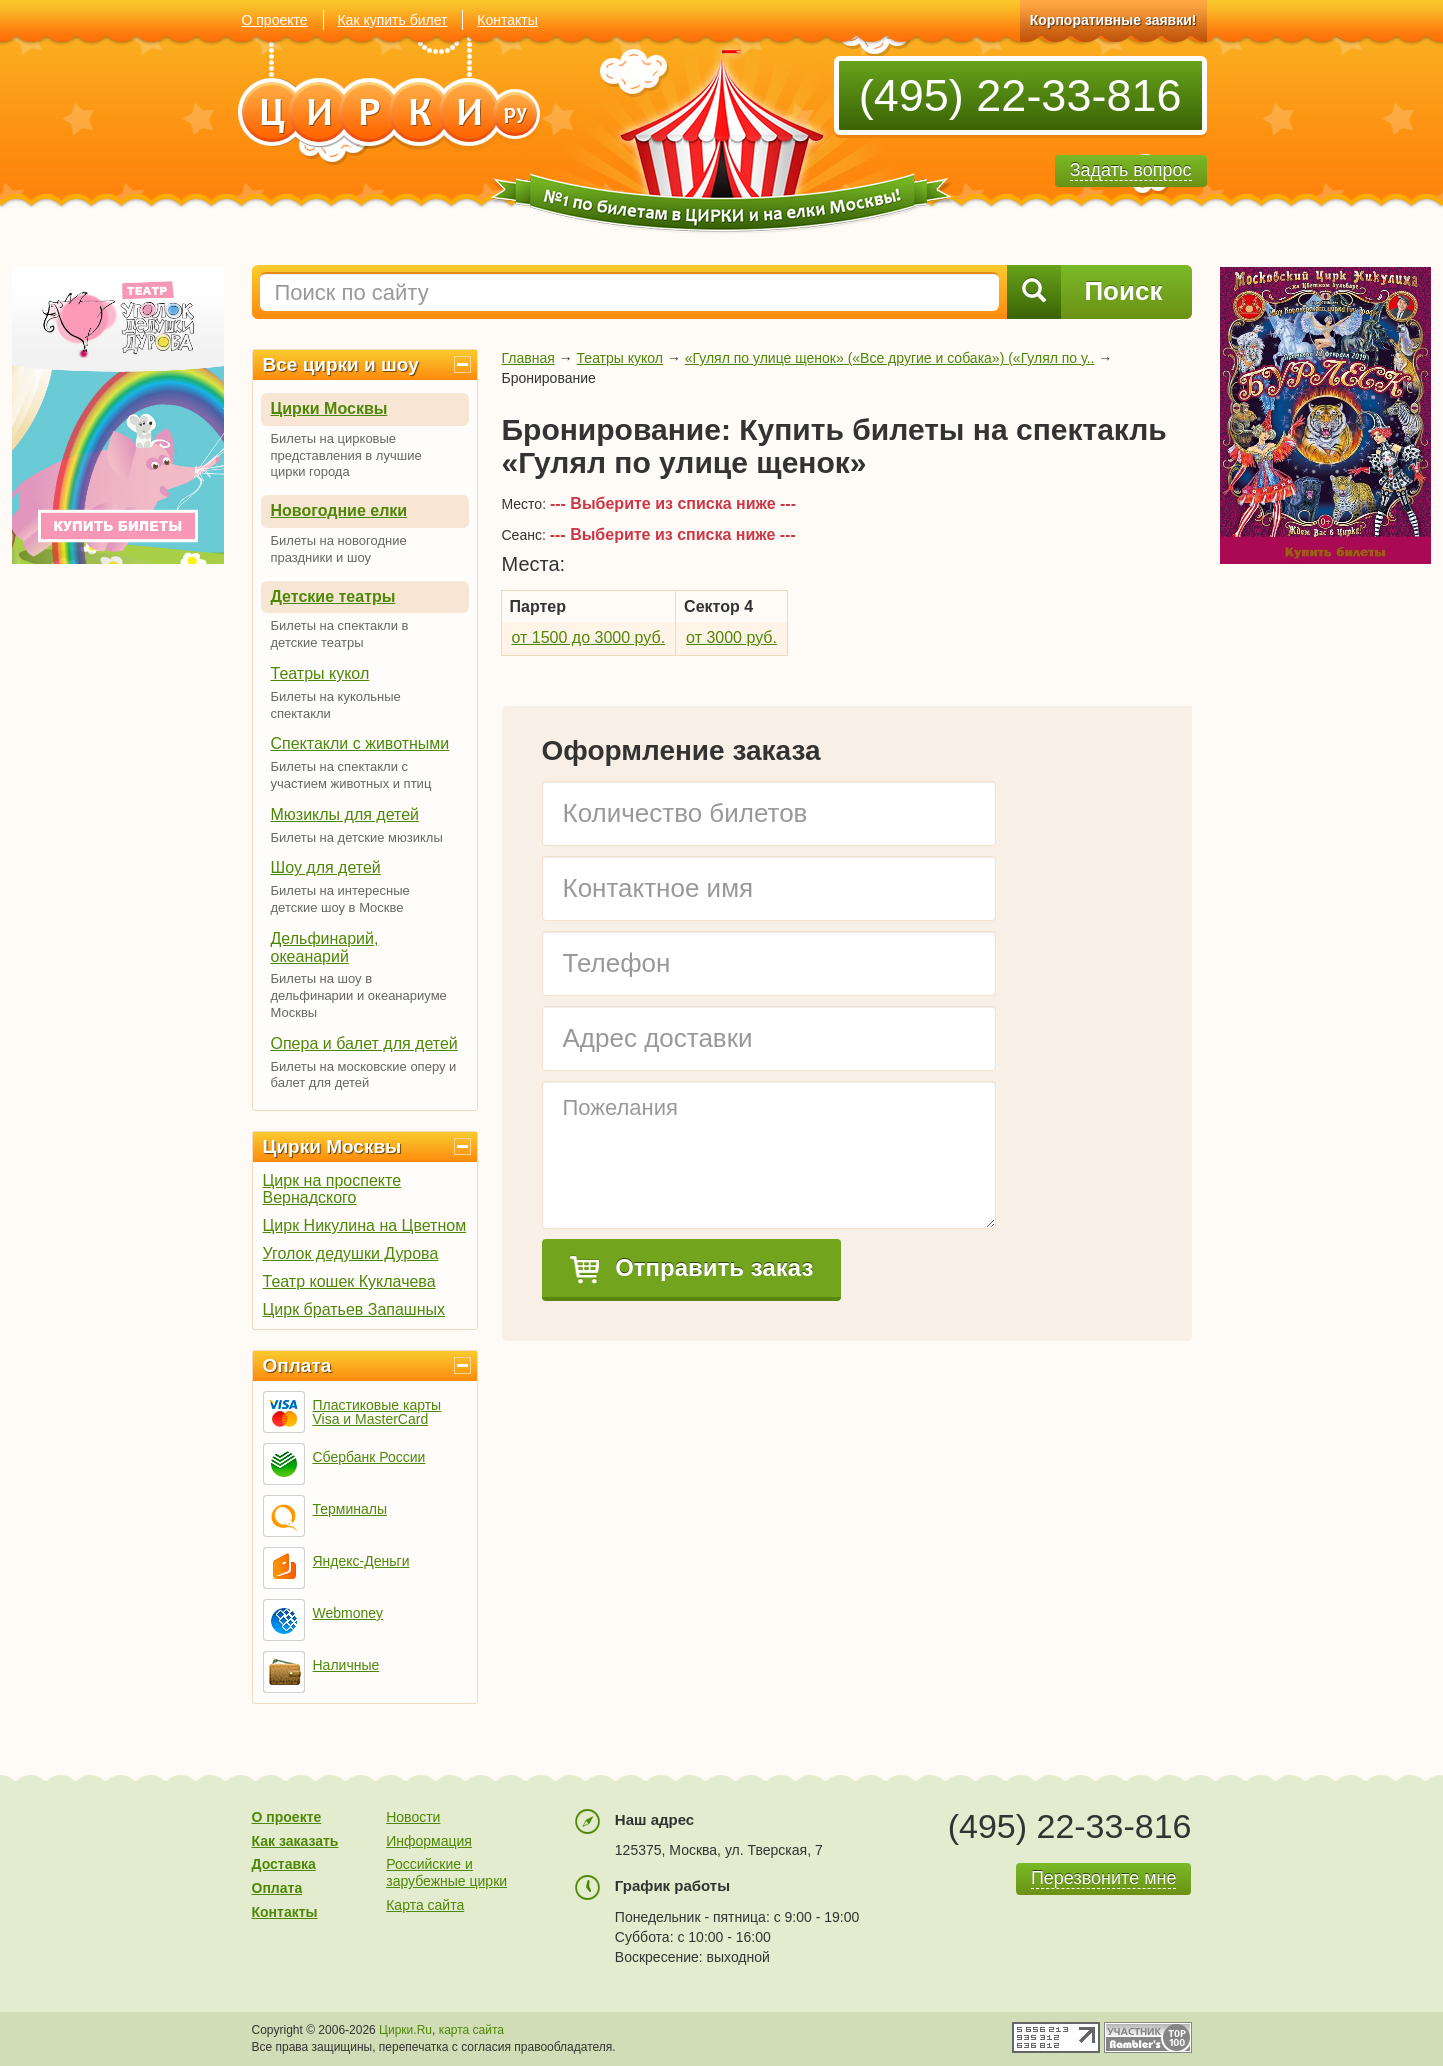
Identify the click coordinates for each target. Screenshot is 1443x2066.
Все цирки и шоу (341, 364)
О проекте (275, 20)
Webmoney (348, 1613)
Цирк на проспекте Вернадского (332, 1189)
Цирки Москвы (329, 408)
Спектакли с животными (360, 743)
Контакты (507, 20)
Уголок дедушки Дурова (351, 1253)
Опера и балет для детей (364, 1043)
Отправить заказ (692, 1269)
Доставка (284, 1864)
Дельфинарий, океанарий (325, 947)
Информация (429, 1841)
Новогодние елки (339, 510)
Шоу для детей (326, 867)
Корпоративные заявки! (1113, 20)
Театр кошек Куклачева (349, 1281)
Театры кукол (320, 673)
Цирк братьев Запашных (354, 1309)
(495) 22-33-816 (1020, 95)
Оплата (297, 1365)
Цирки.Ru (405, 2030)
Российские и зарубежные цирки (446, 1872)
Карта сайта (425, 1905)
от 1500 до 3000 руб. (589, 637)
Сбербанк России (369, 1457)
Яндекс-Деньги (361, 1561)
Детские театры (333, 596)
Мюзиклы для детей (345, 814)
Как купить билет (392, 20)
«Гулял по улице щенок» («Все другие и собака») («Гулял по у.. (890, 358)
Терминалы (350, 1509)
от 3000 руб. (731, 637)
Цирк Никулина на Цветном (365, 1225)
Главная (528, 358)
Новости (413, 1817)
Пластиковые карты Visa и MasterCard (377, 1412)
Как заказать (295, 1841)
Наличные (346, 1665)
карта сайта (471, 2030)
